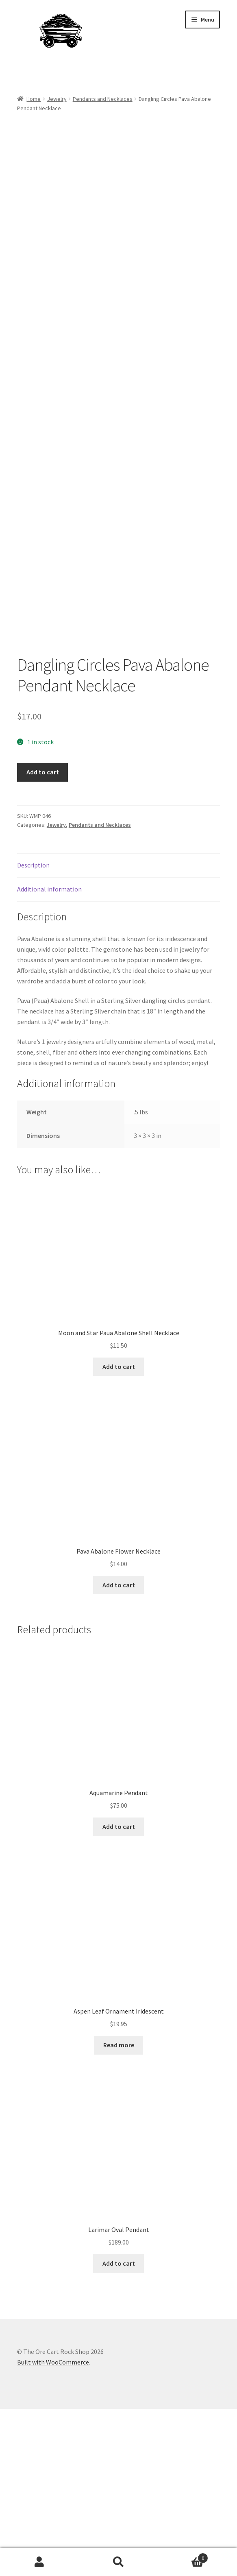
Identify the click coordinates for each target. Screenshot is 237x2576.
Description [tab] (33, 1032)
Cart (183, 2556)
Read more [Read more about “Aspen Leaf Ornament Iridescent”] (118, 2212)
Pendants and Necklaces (103, 98)
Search (118, 2562)
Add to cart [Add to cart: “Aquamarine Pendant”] (118, 1994)
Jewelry (57, 98)
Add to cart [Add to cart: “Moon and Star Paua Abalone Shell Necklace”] (118, 1534)
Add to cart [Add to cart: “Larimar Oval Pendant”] (118, 2430)
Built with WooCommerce (53, 2529)
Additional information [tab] (49, 1056)
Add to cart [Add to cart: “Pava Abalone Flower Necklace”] (118, 1752)
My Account (39, 2562)
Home (33, 98)
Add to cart (42, 939)
